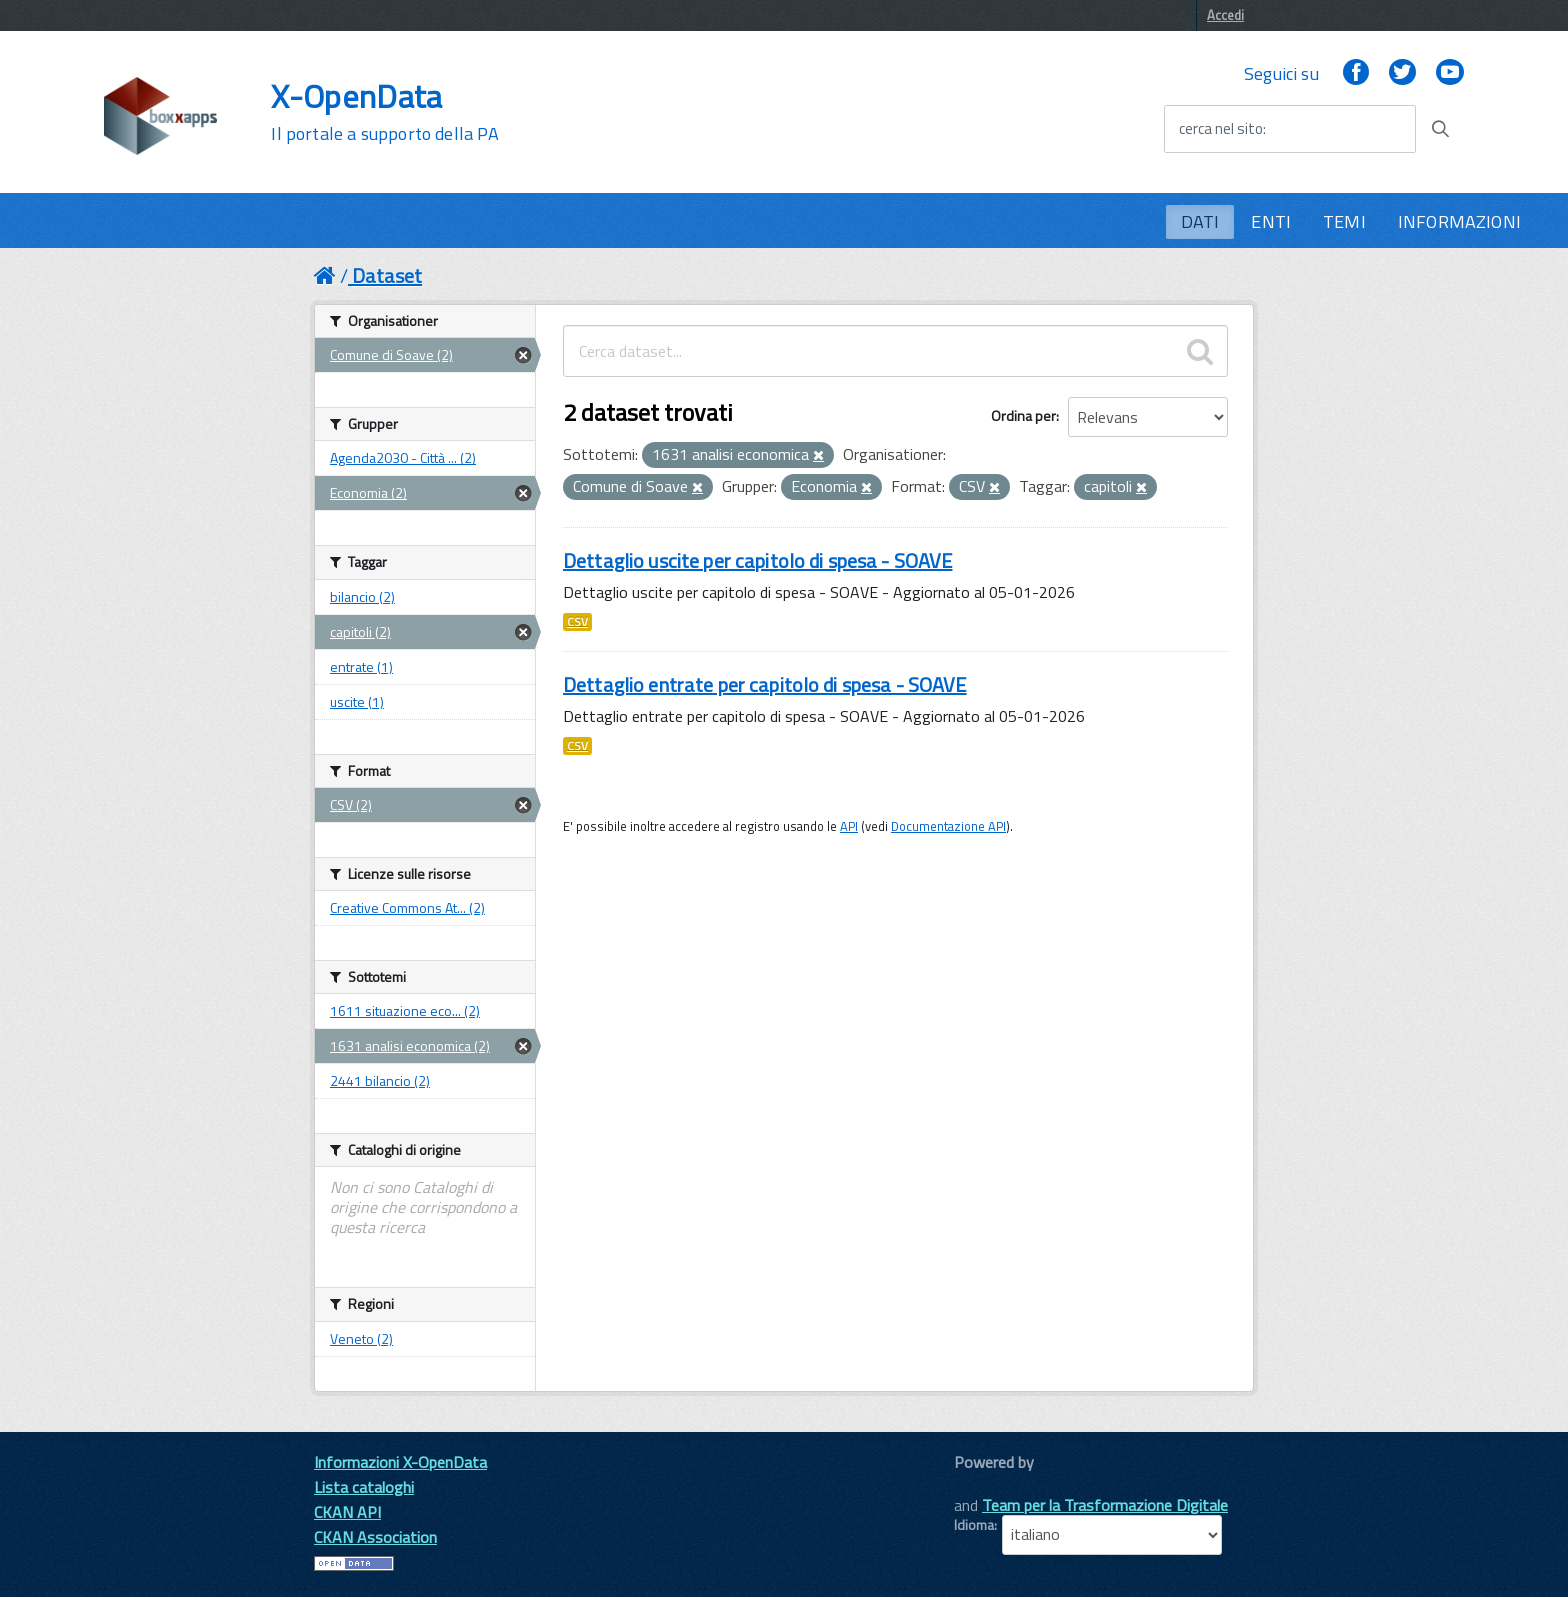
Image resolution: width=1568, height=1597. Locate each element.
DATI (1200, 221)
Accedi (1225, 15)
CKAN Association (375, 1537)
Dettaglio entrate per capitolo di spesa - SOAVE (765, 684)
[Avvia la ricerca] (1440, 129)
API (849, 826)
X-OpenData (384, 112)
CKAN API (347, 1512)
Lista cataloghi (364, 1487)
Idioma (974, 1525)
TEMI (1344, 221)
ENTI (1271, 221)
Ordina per (1023, 415)
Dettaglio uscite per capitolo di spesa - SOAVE (757, 560)
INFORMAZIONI (1459, 221)
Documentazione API (948, 826)
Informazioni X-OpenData (400, 1462)
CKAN (988, 1484)
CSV (577, 622)
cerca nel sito (1221, 129)
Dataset (387, 275)
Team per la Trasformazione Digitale (1105, 1505)
